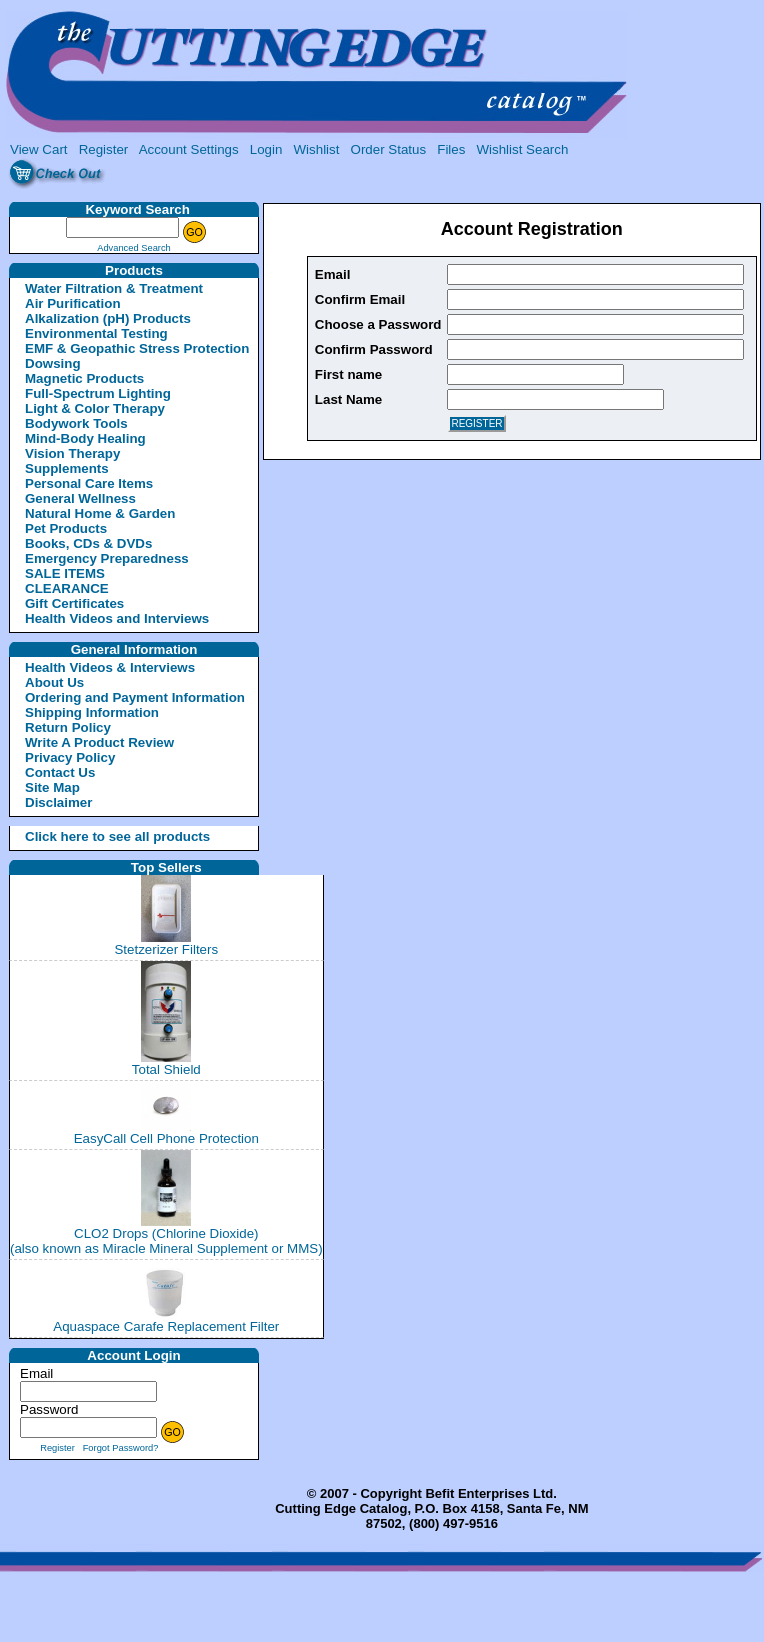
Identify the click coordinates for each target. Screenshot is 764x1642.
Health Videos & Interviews (110, 667)
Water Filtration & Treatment (114, 288)
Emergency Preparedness (107, 558)
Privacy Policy (70, 757)
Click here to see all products (94, 836)
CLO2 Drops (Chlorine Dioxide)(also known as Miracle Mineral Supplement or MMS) (166, 1241)
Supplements (67, 468)
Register (104, 149)
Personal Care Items (89, 483)
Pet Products (66, 528)
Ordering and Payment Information (135, 697)
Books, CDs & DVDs (88, 543)
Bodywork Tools (76, 423)
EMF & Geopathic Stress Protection (137, 348)
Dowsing (53, 363)
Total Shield (166, 1069)
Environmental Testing (96, 333)
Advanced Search (134, 248)
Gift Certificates (74, 603)
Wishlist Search (522, 149)
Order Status (389, 149)
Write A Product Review (99, 742)
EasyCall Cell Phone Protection (166, 1138)
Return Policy (68, 727)
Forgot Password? (121, 1448)
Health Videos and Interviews (117, 618)
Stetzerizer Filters (166, 949)
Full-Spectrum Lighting (98, 393)
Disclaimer (58, 802)
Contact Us (60, 772)
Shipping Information (92, 712)
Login (266, 149)
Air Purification (73, 303)
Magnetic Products (84, 378)
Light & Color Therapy (95, 408)
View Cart (39, 149)
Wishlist (317, 149)
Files (451, 149)
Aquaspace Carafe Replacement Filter (166, 1326)
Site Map (52, 787)
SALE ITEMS (65, 573)
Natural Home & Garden (100, 513)
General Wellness (80, 498)
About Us (54, 682)
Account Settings (189, 149)
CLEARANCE (67, 588)
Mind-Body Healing (85, 438)
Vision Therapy (72, 453)
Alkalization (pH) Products (108, 318)
